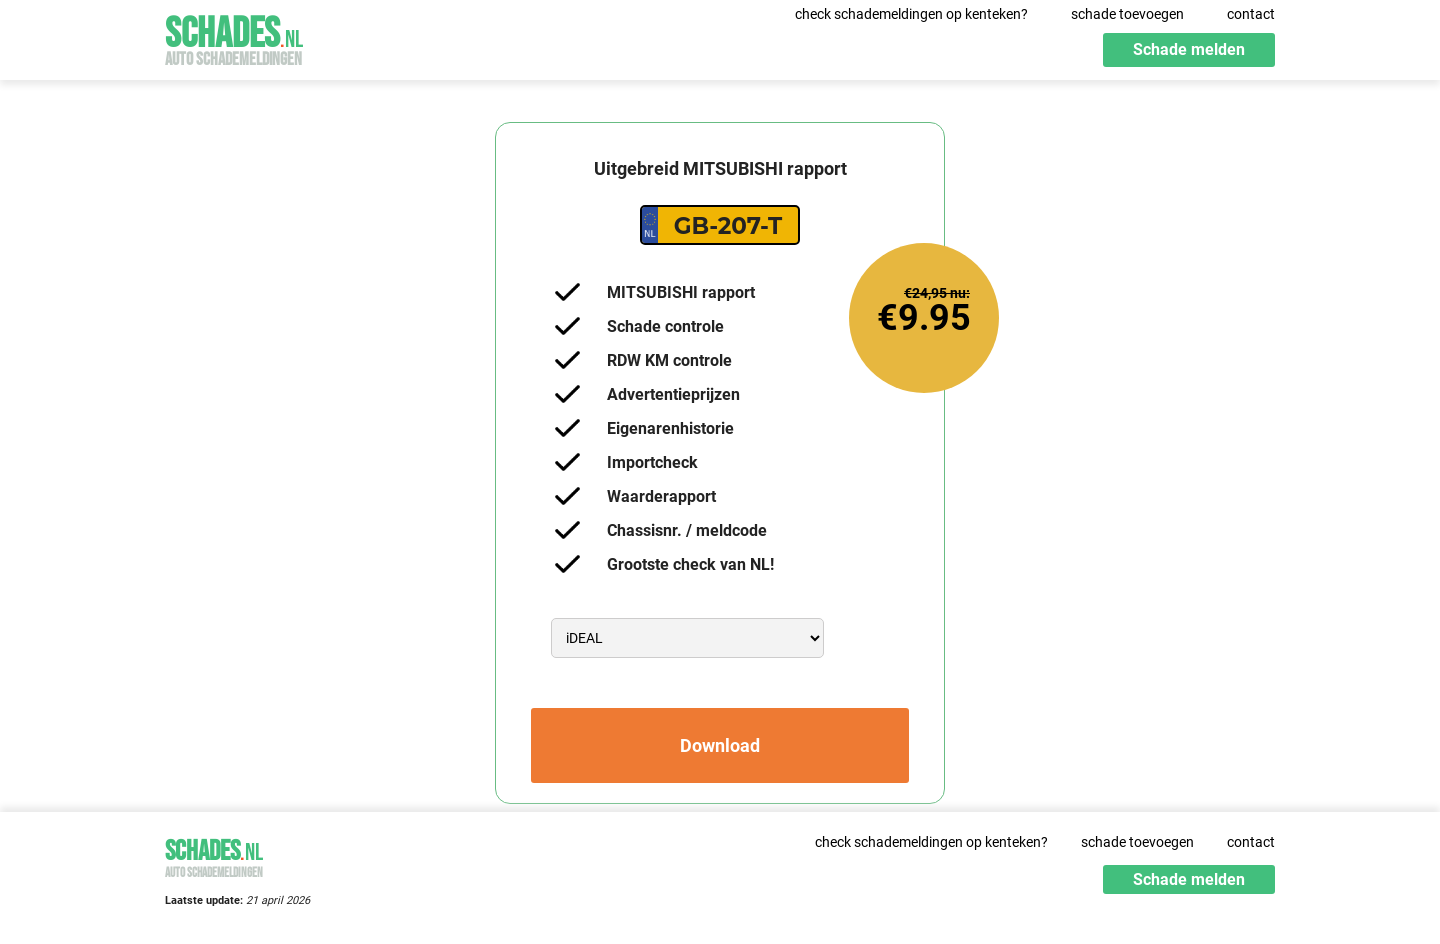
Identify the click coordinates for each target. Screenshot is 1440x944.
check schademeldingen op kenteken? (911, 14)
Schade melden (1189, 49)
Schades (234, 37)
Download (720, 745)
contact (1251, 14)
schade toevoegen (1127, 14)
